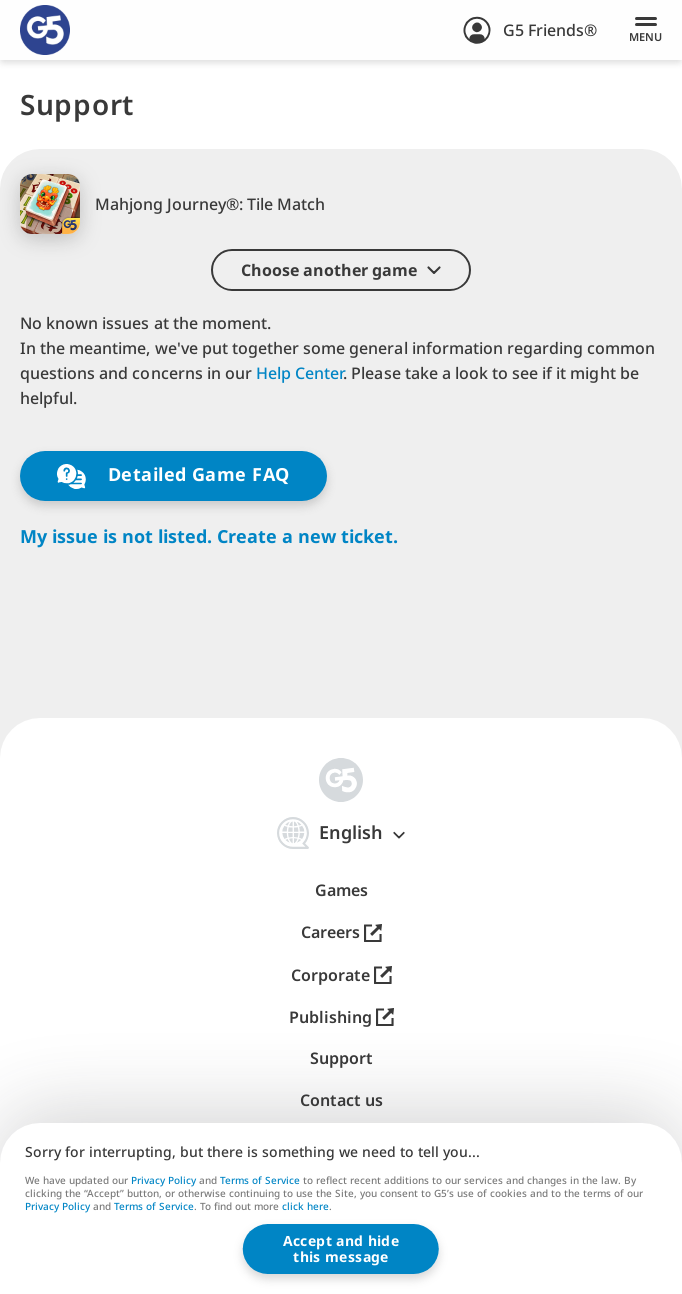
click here (305, 1208)
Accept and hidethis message (341, 1248)
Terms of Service (260, 1180)
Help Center (299, 373)
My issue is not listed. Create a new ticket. (209, 536)
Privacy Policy (163, 1180)
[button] (341, 270)
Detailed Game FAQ (173, 475)
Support (341, 1058)
